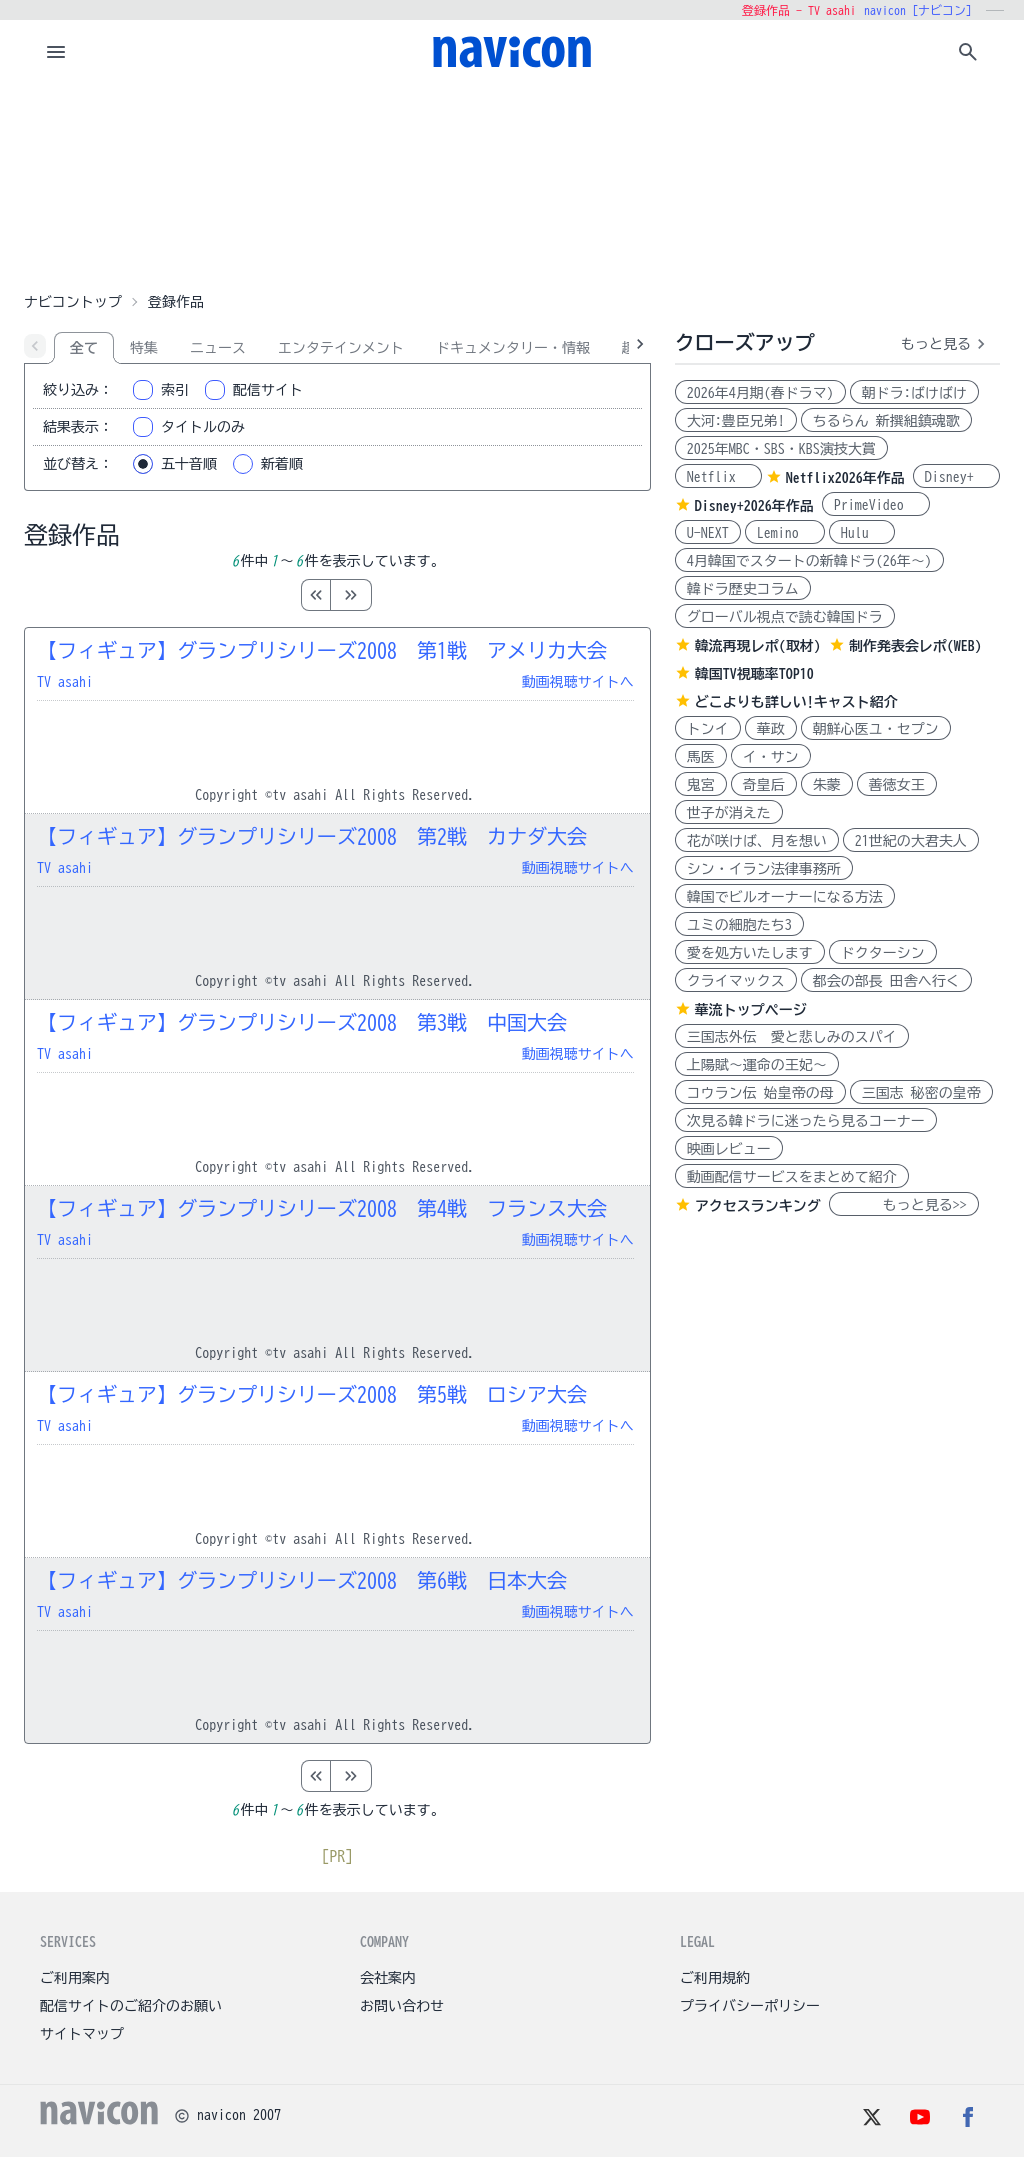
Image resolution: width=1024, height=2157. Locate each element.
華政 (771, 729)
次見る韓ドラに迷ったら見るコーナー (806, 1121)
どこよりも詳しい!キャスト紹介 (796, 702)
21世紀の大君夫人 (911, 841)
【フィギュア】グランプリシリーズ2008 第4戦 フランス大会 (322, 1208)
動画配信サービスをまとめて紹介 (792, 1177)
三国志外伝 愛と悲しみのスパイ (792, 1037)
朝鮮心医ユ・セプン (876, 729)
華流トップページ (751, 1010)
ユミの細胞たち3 (739, 925)
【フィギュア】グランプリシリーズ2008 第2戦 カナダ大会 (312, 836)
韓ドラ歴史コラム (743, 589)
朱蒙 (827, 785)
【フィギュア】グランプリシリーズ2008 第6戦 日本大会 (302, 1580)
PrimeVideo (876, 505)
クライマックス (736, 981)
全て (84, 348)
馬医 (701, 757)
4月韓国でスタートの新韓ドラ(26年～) (809, 561)
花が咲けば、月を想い (757, 841)
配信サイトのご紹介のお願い (131, 2006)
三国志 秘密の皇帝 (921, 1093)
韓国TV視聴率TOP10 (754, 674)
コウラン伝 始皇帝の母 (760, 1093)
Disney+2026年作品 (754, 506)
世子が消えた (729, 813)
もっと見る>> (904, 1205)
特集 (144, 348)
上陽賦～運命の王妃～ (757, 1065)
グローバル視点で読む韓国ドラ (785, 617)
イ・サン (771, 757)
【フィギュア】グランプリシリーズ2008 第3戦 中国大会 (302, 1022)
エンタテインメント (341, 348)
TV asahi (65, 682)
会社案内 (388, 1978)
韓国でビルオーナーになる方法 (785, 897)
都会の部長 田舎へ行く (886, 981)
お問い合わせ (402, 2006)
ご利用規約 (715, 1978)
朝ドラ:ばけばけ (914, 393)
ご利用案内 (75, 1978)
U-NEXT (708, 533)
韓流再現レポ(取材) (758, 646)
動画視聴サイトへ (578, 682)
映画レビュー (729, 1149)
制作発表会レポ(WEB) (915, 646)
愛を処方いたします (750, 953)
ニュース (218, 348)
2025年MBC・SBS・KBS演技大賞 (781, 449)
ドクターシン (883, 953)
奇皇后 (764, 785)
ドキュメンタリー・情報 (513, 348)
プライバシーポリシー (750, 2006)
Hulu (862, 533)
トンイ (708, 729)
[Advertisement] (512, 184)
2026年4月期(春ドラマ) (760, 393)
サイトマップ (82, 2034)
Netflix (718, 477)
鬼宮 (701, 785)
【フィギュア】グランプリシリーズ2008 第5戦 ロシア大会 (312, 1394)
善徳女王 (897, 785)
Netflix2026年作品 (845, 478)
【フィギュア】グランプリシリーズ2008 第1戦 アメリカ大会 (322, 650)
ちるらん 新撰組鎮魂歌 (886, 421)
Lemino (785, 533)
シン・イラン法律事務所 (764, 869)
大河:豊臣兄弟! (736, 421)
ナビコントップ (73, 302)
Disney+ (956, 477)
